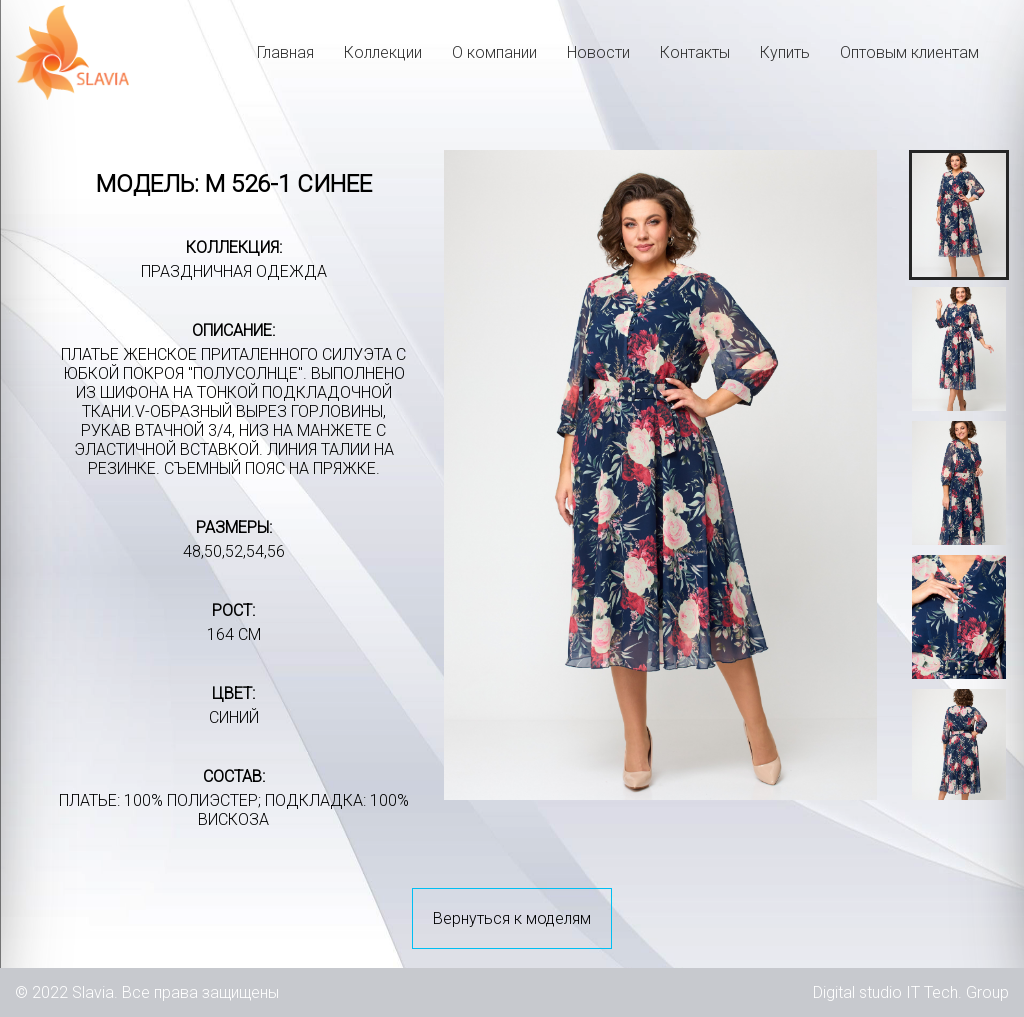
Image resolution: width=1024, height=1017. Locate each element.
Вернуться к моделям (512, 918)
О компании (494, 52)
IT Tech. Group (957, 992)
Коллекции (383, 52)
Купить (785, 52)
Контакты (695, 52)
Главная (285, 52)
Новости (598, 52)
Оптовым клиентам (909, 52)
